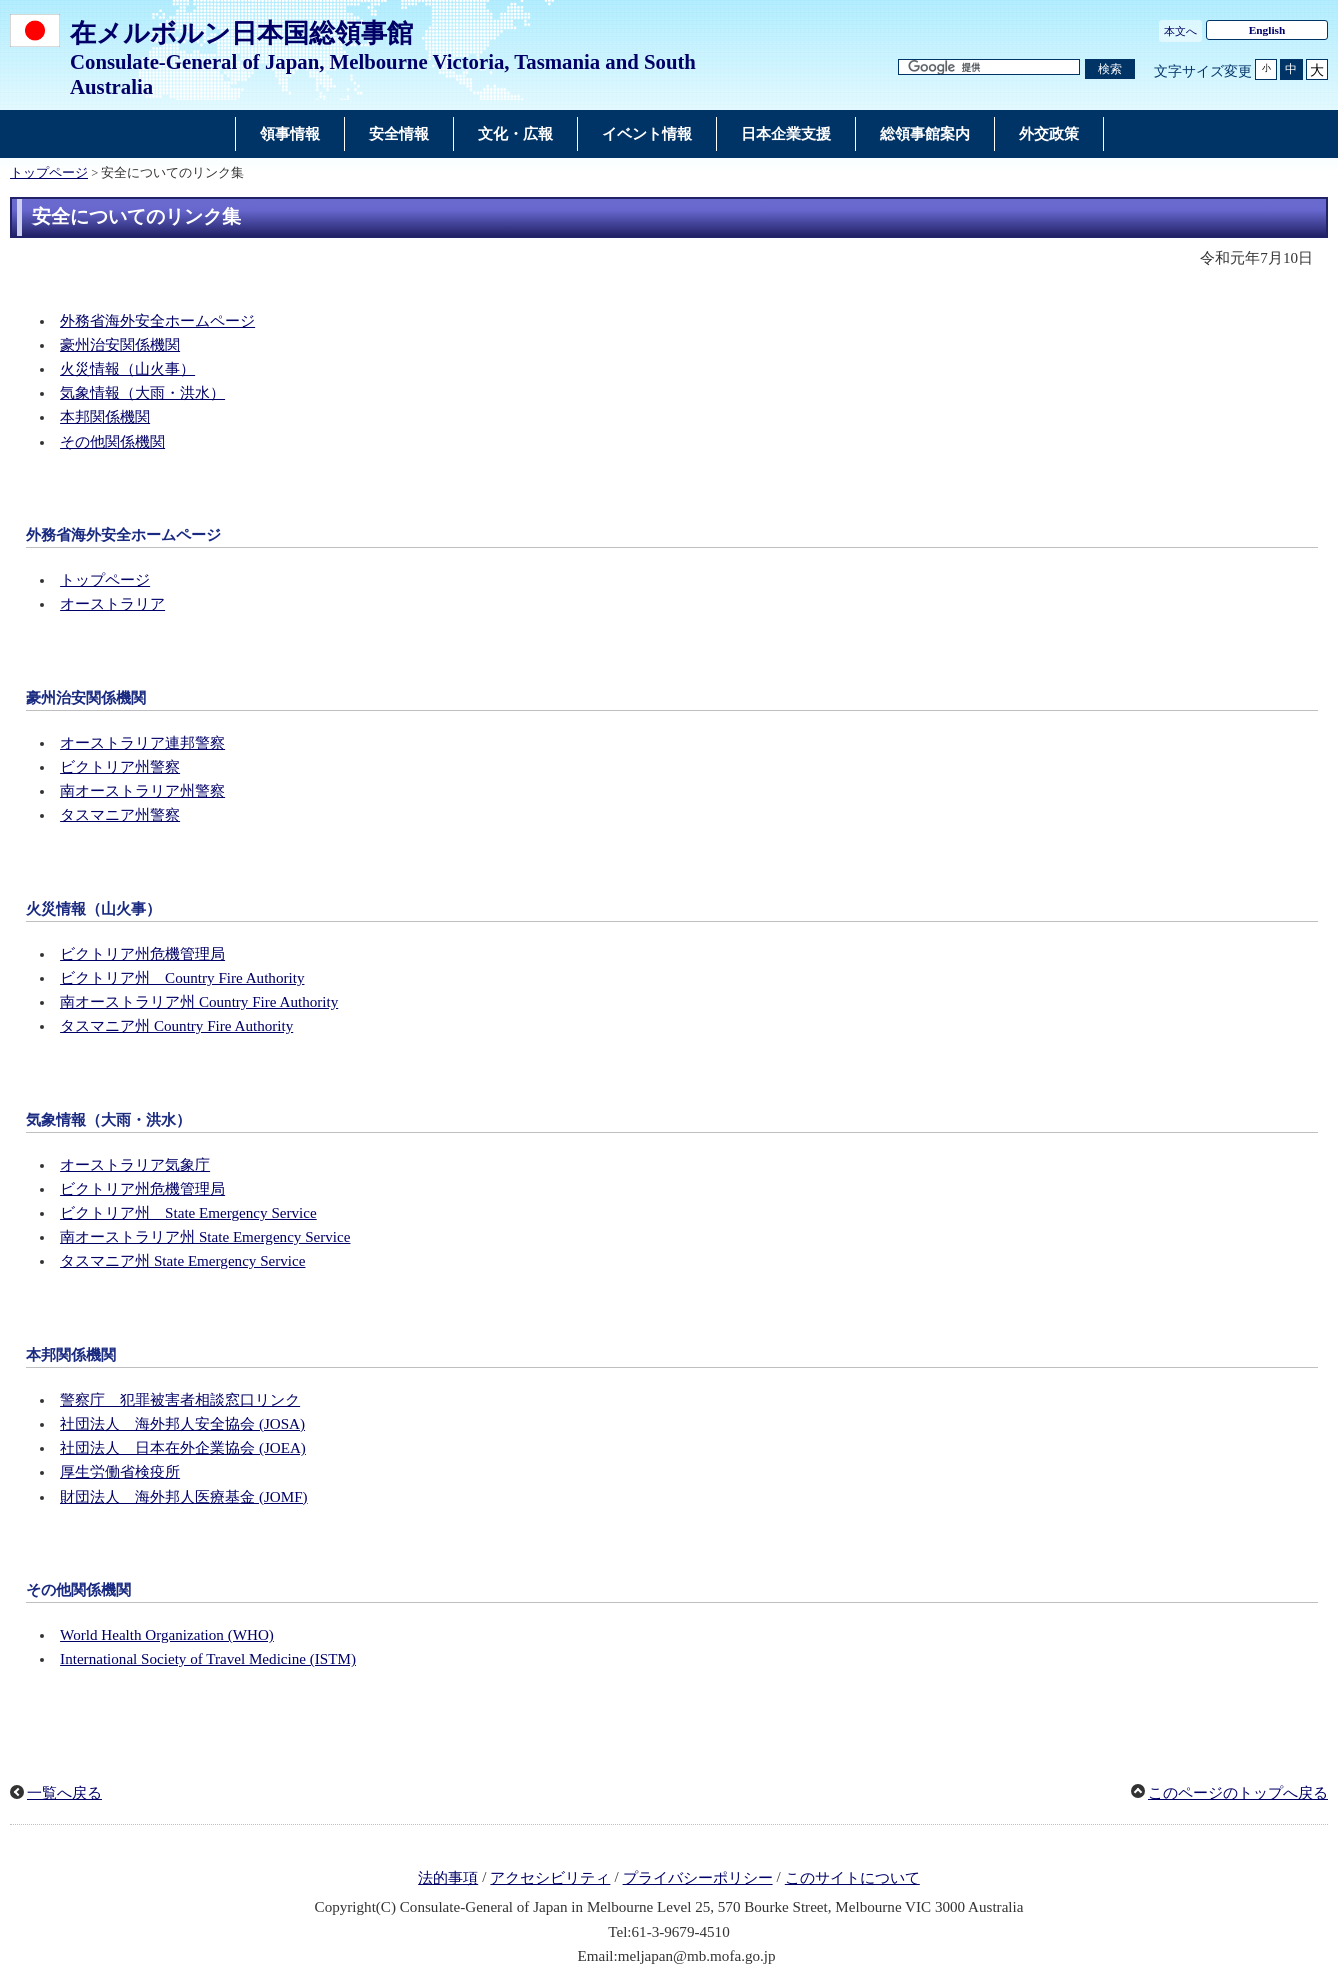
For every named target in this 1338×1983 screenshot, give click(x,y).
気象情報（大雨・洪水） (142, 393)
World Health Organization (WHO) (167, 1635)
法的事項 (448, 1878)
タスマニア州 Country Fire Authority (176, 1026)
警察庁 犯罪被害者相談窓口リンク (180, 1400)
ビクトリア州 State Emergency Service (188, 1213)
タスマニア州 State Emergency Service (182, 1261)
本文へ (1180, 31)
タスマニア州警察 (120, 815)
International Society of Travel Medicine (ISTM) (208, 1659)
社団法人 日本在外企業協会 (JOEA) (183, 1448)
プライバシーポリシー (698, 1878)
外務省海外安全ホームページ (157, 321)
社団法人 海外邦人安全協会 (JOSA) (182, 1424)
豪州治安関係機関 (120, 345)
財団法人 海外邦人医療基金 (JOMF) (183, 1497)
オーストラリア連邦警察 (142, 743)
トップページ (49, 173)
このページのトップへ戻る (1238, 1793)
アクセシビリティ (550, 1878)
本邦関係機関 (105, 417)
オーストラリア (112, 604)
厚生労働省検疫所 (120, 1472)
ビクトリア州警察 (120, 767)
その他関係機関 (112, 442)
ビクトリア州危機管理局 (142, 954)
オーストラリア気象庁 (135, 1165)
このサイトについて (852, 1878)
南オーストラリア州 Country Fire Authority (199, 1002)
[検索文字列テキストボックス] (989, 67)
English (1267, 30)
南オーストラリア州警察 (142, 791)
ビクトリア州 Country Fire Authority (182, 978)
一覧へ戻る (64, 1793)
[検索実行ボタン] (1110, 69)
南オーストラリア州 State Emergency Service (205, 1237)
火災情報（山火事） (127, 369)
